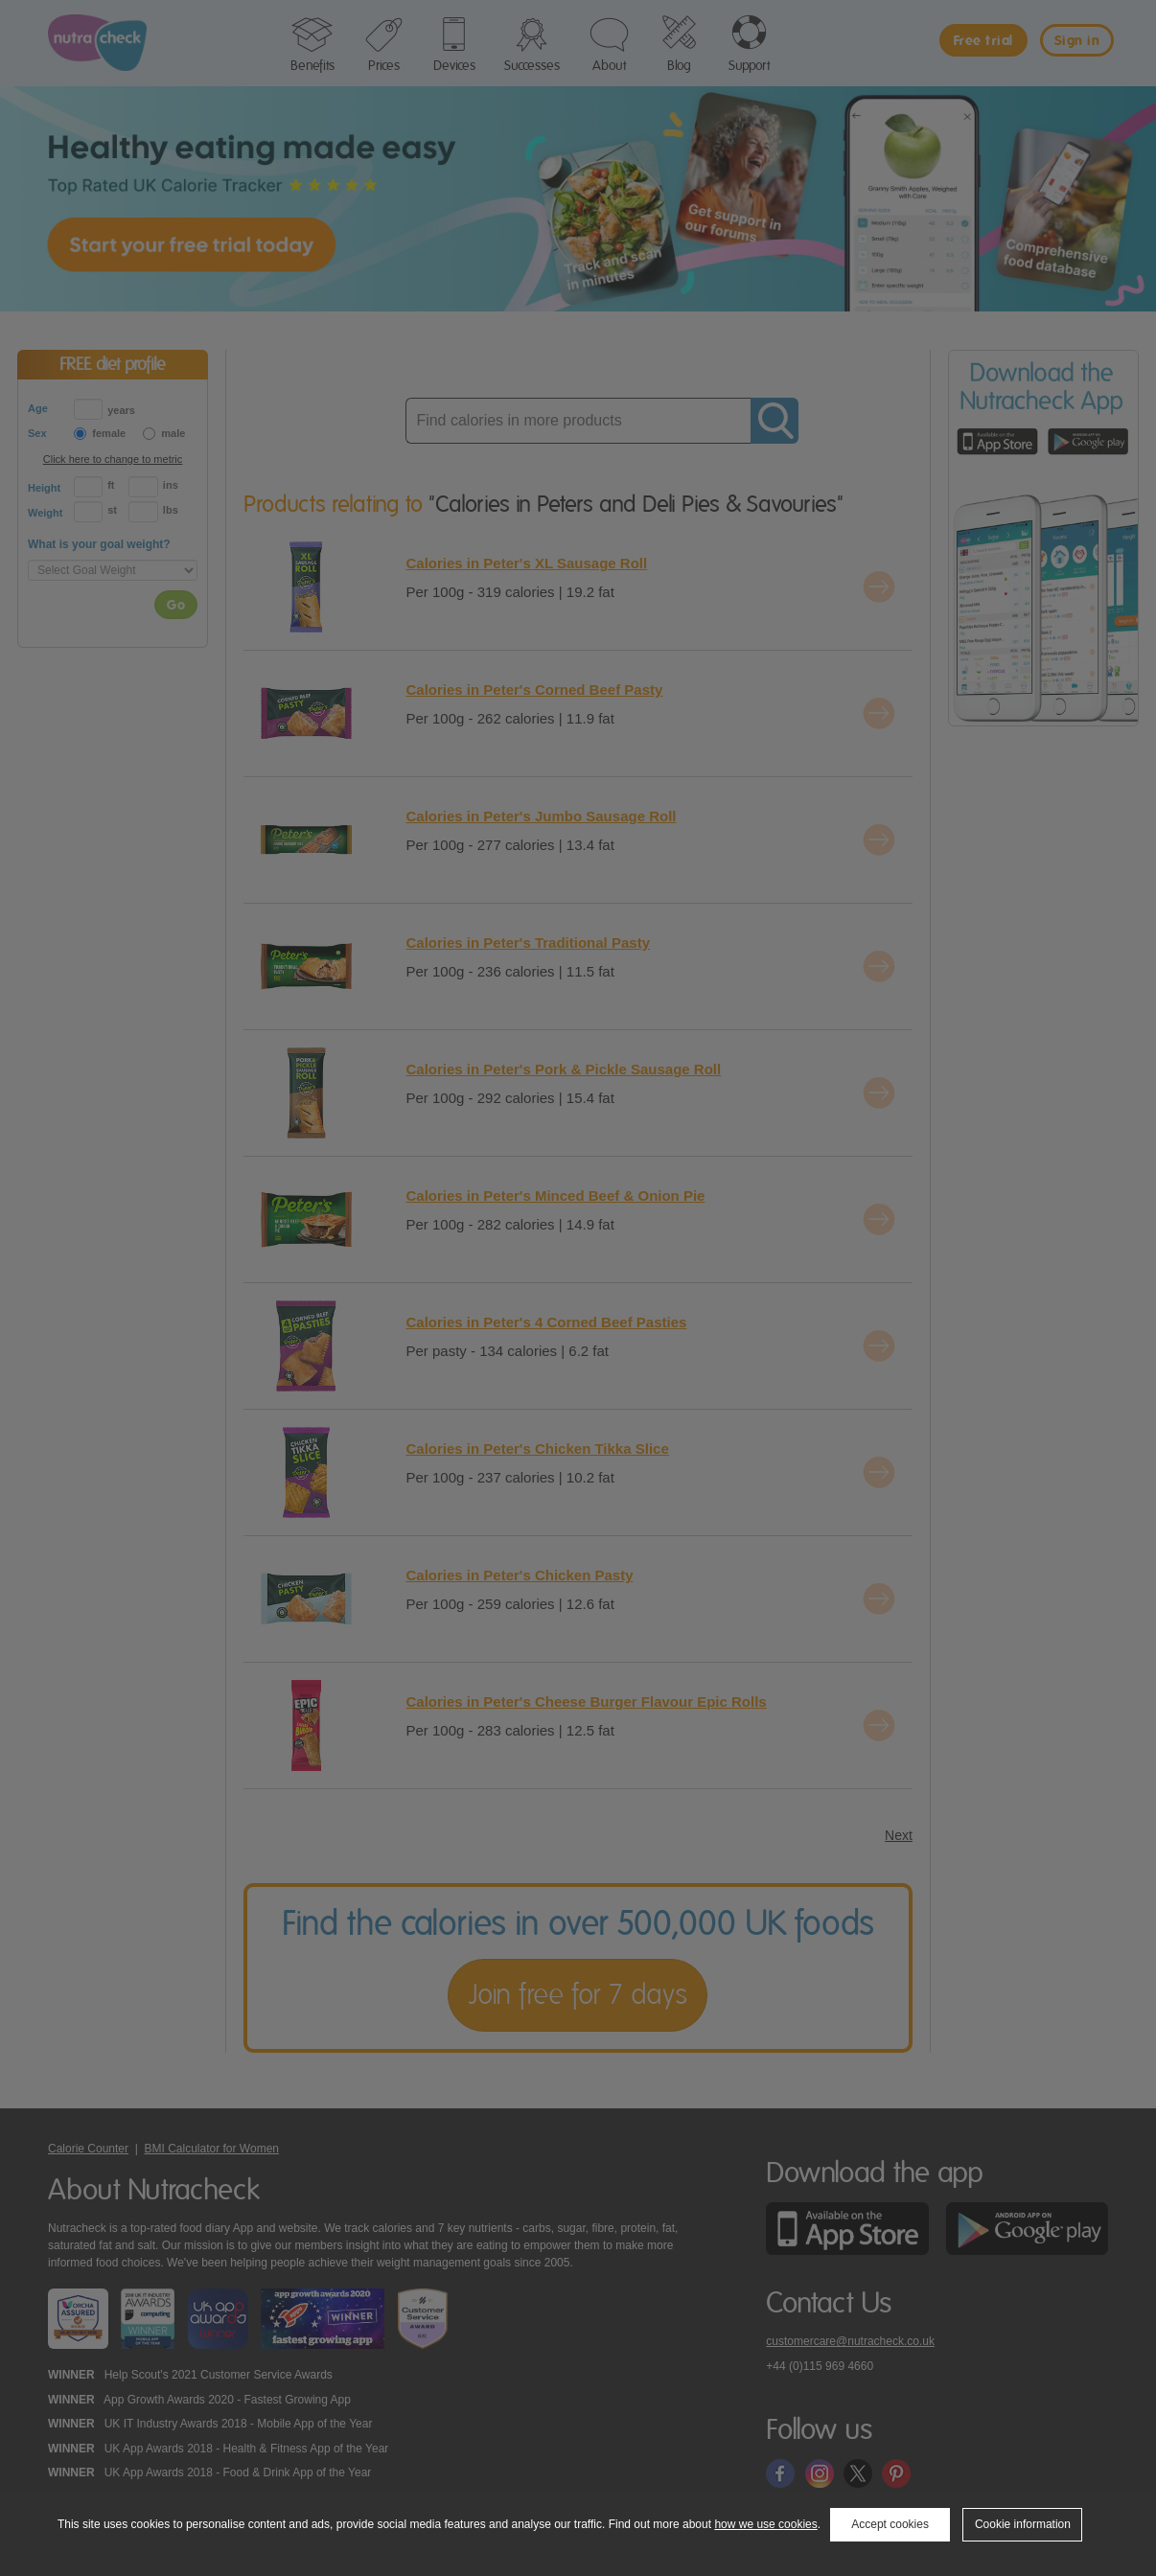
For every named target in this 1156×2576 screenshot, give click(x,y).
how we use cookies (765, 2524)
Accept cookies (890, 2524)
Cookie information (1023, 2524)
